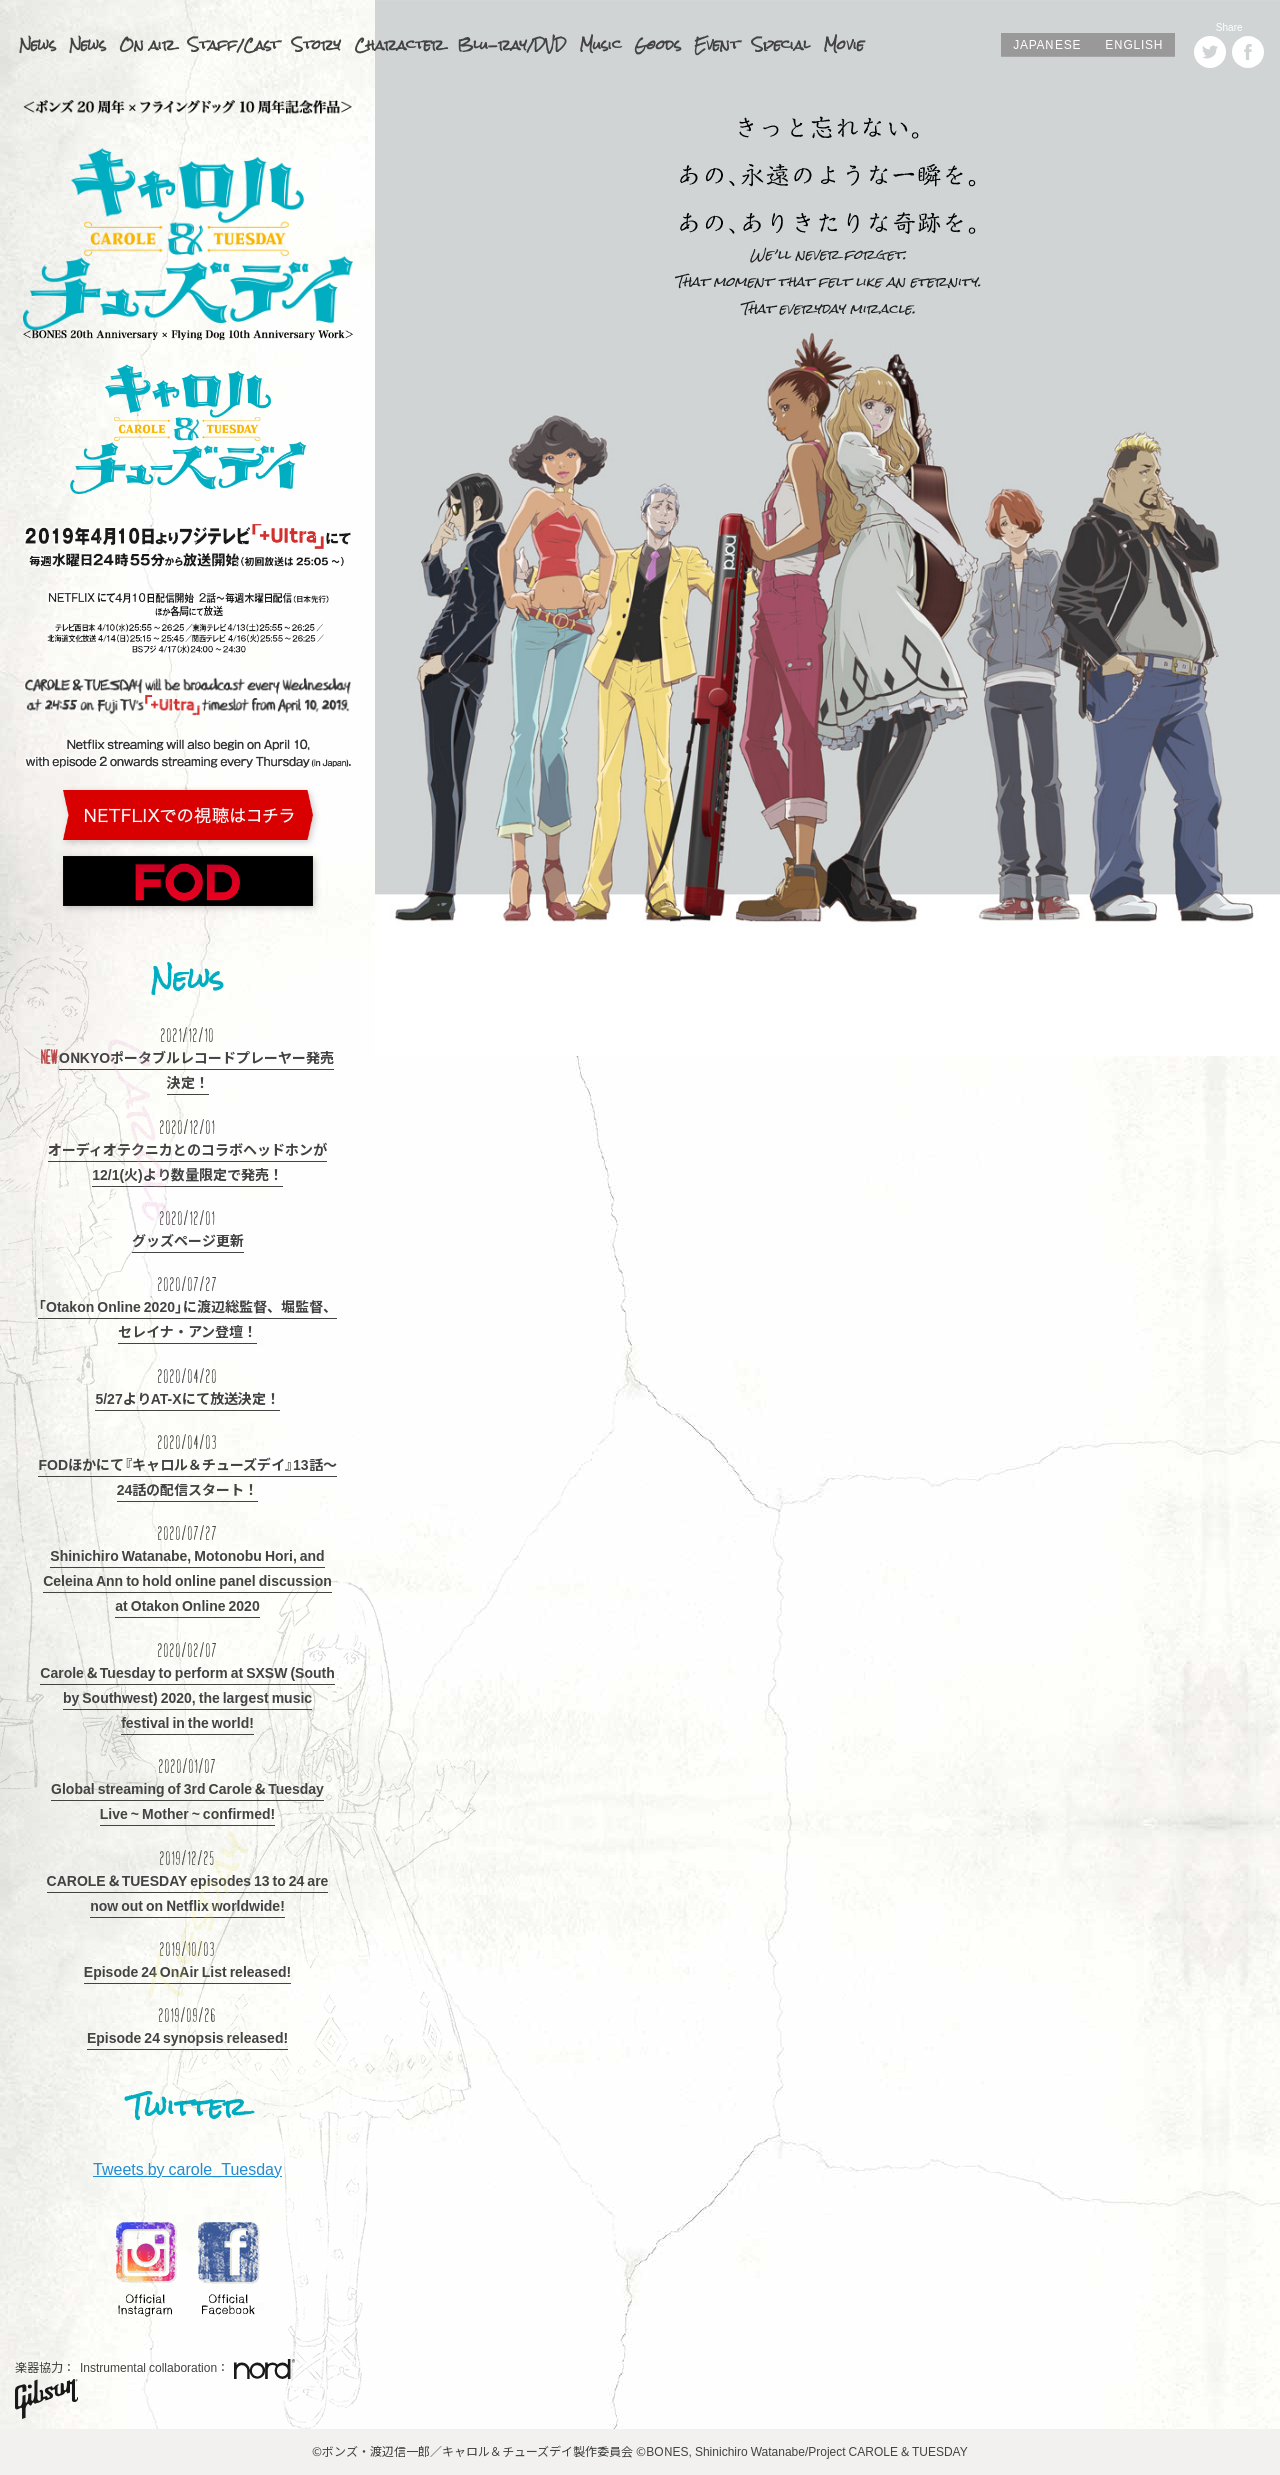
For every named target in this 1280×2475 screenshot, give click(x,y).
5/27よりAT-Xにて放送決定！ (187, 1398)
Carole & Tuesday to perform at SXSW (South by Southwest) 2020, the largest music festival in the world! (187, 1697)
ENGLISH (1134, 44)
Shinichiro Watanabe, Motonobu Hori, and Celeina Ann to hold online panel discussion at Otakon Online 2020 (187, 1580)
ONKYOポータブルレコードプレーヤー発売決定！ (196, 1069)
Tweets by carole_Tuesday (187, 2168)
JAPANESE (1047, 44)
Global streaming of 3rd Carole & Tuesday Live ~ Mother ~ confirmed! (187, 1800)
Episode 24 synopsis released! (187, 2037)
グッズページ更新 (188, 1240)
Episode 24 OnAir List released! (187, 1971)
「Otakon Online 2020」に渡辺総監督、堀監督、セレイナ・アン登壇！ (187, 1318)
